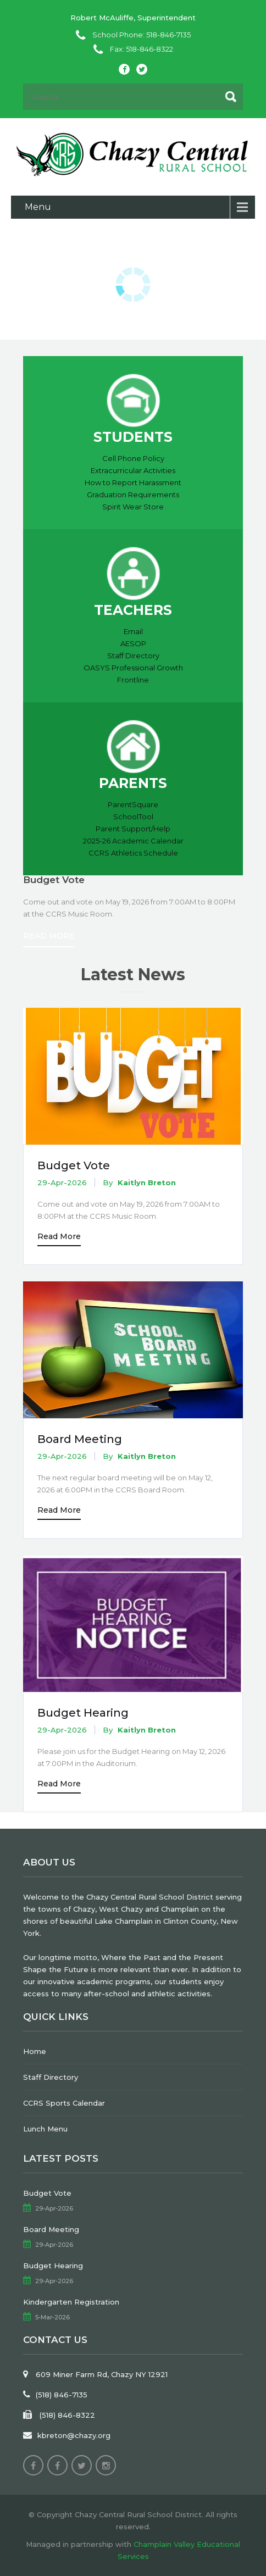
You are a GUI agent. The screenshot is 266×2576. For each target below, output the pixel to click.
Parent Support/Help (133, 828)
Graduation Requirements (133, 494)
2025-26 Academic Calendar (133, 840)
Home (34, 2051)
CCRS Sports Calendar (64, 2102)
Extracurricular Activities (133, 470)
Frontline (133, 679)
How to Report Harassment (133, 482)
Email (133, 631)
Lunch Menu (45, 2128)
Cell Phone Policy (133, 458)
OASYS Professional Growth (133, 667)
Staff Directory (133, 655)
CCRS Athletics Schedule (133, 852)
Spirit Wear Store (133, 506)
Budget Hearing (83, 1712)
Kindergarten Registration (71, 2301)
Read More (49, 936)
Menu (38, 207)
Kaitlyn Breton (147, 1182)
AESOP (133, 643)
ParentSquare (133, 804)
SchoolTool (133, 816)
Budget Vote (73, 1165)
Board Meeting (79, 1439)
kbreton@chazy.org (73, 2435)
